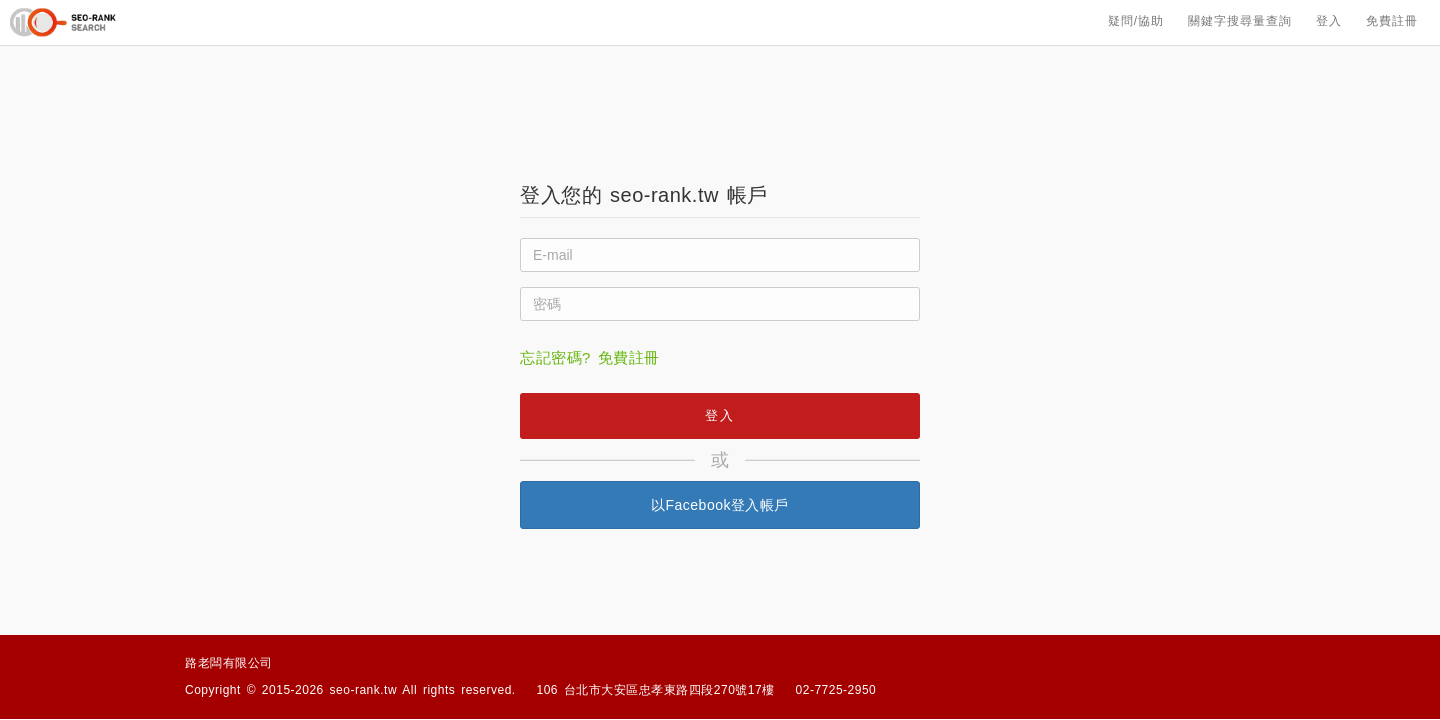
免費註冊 (1392, 21)
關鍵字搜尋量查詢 (1240, 21)
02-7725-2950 (836, 690)
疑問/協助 (1136, 21)
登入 (1329, 21)
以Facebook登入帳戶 (720, 505)
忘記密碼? (555, 357)
